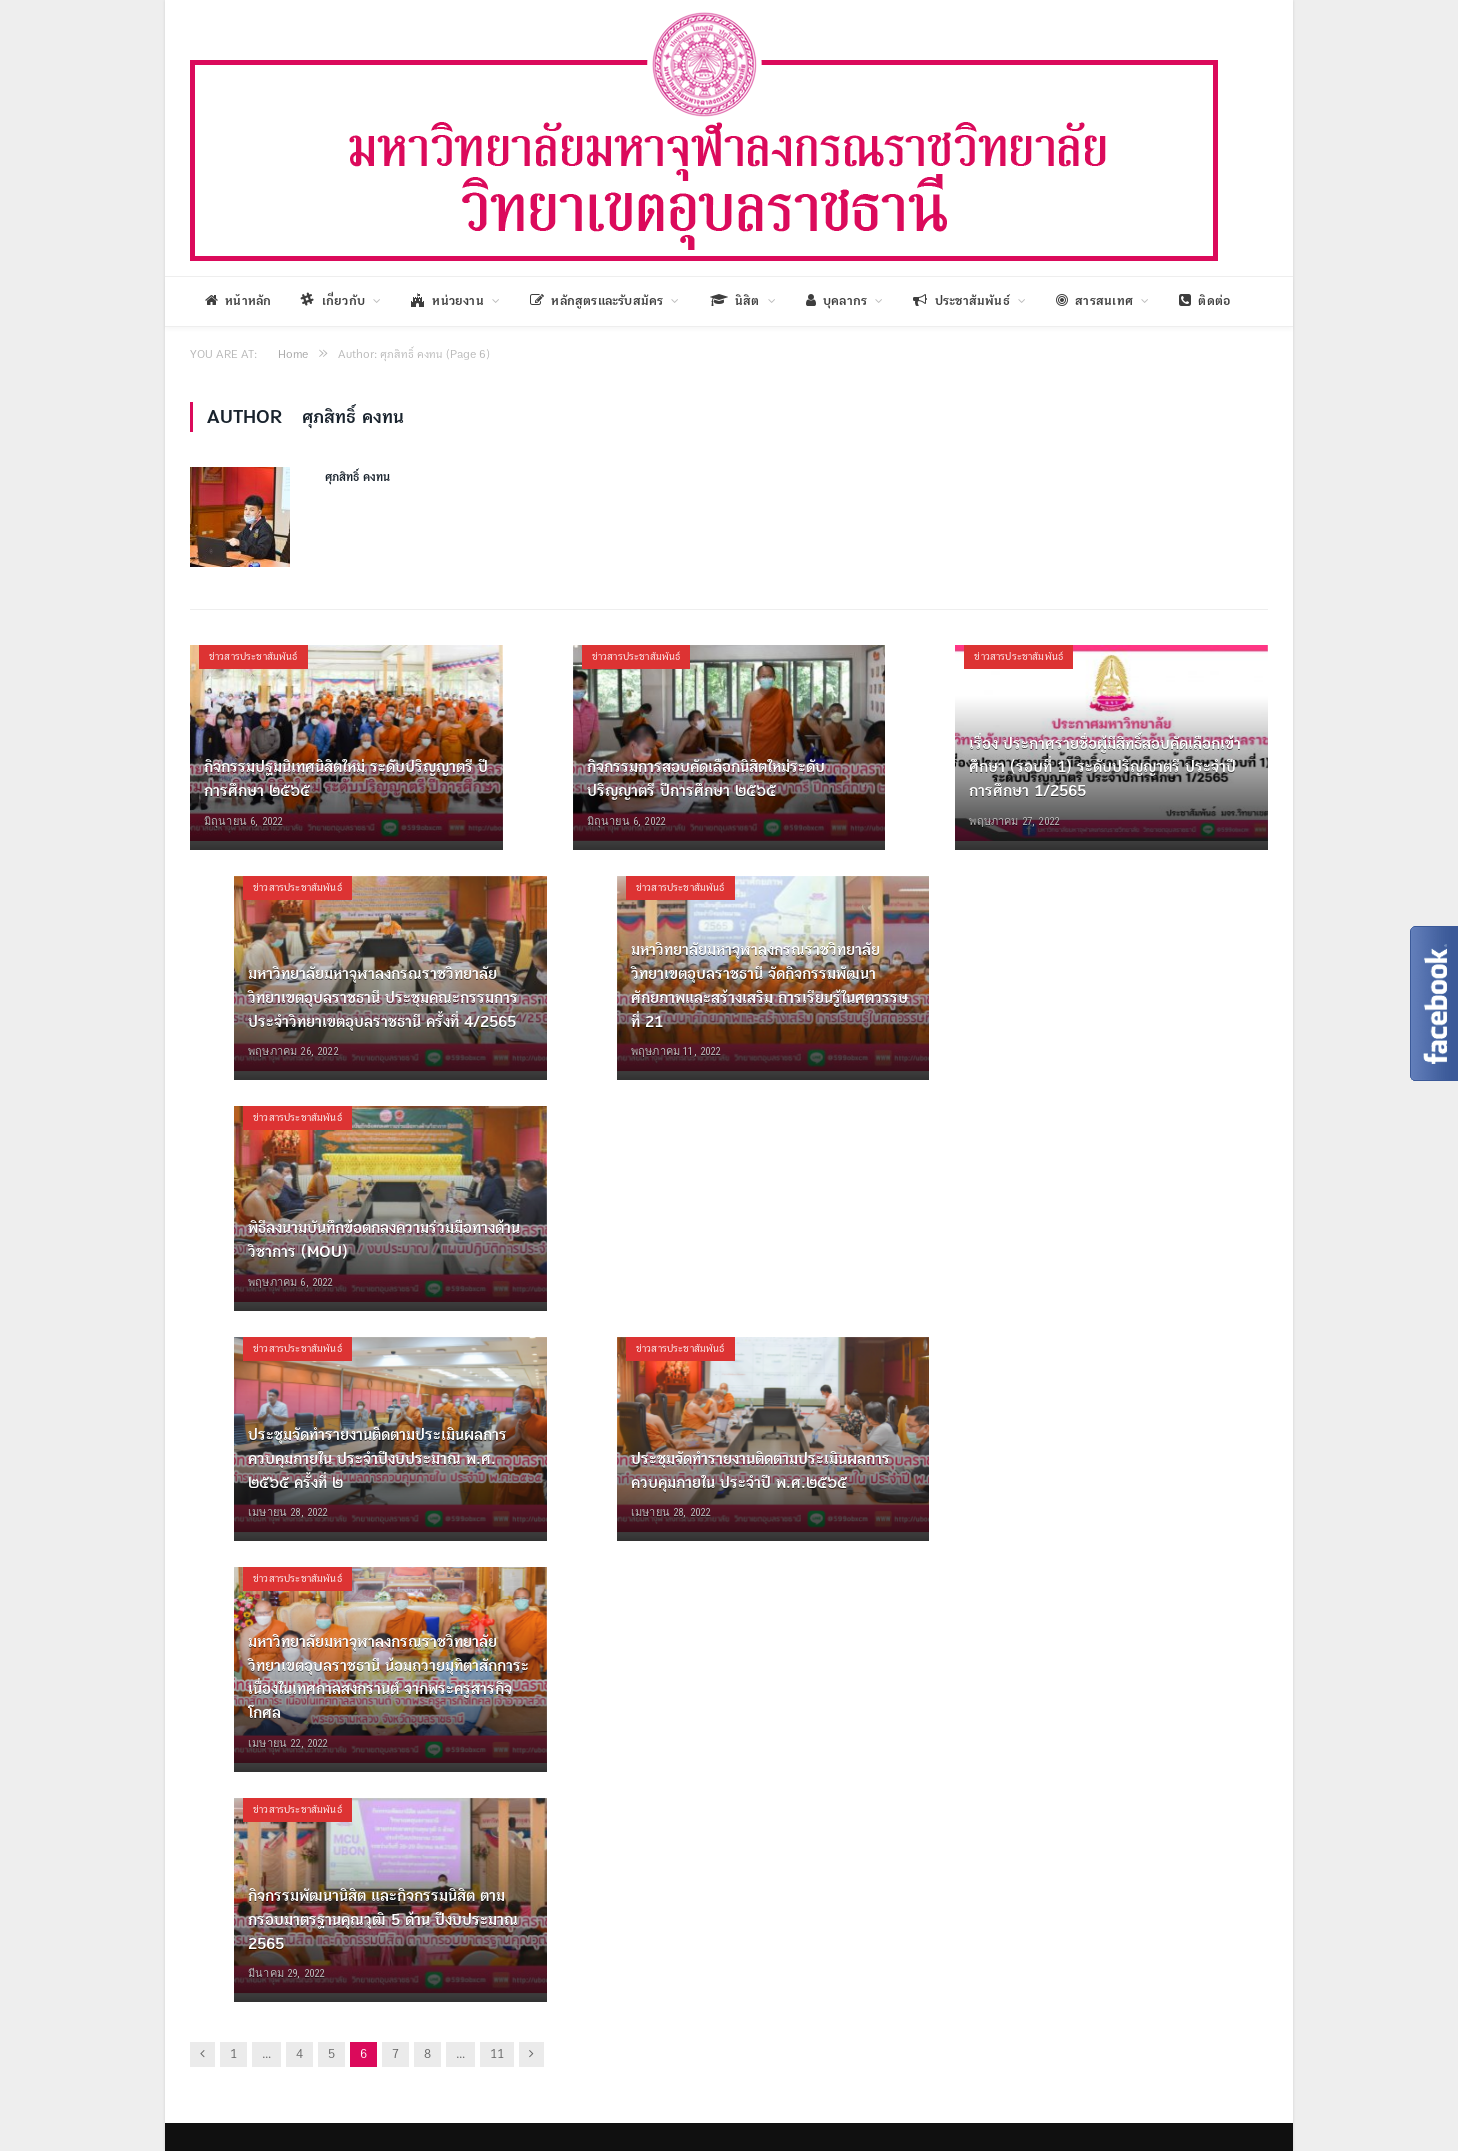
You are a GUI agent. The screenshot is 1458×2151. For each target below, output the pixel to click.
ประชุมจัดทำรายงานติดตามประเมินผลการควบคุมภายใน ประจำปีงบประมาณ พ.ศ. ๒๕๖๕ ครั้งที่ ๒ (377, 1458)
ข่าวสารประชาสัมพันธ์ (253, 656)
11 (497, 2054)
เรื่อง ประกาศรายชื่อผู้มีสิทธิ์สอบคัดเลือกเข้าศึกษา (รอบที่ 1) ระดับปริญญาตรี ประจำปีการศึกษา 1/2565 (1105, 767)
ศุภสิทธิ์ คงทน (357, 477)
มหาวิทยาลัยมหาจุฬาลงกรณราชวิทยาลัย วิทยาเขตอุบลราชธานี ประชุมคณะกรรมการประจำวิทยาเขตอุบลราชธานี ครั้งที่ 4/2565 (383, 997)
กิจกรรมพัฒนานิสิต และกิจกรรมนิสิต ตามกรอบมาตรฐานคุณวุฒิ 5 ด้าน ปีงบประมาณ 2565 (383, 1919)
